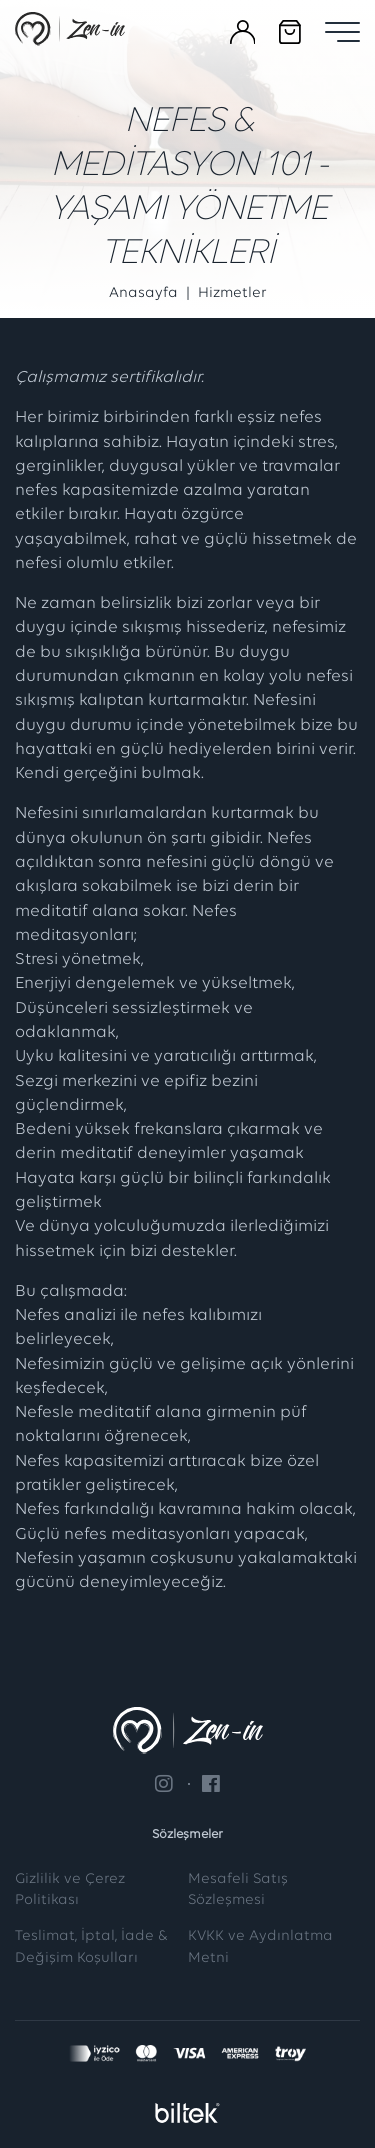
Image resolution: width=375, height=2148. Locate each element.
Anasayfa (143, 293)
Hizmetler (232, 293)
